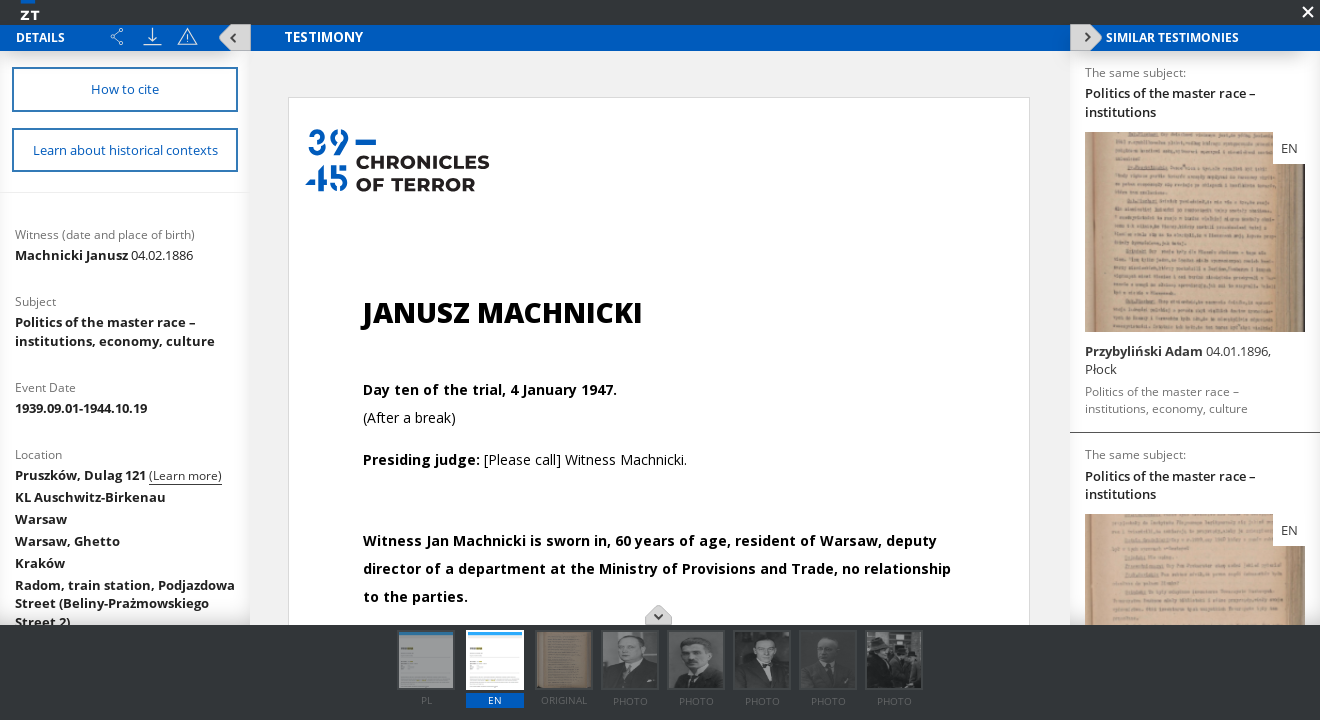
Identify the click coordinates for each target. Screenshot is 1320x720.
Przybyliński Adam (1178, 360)
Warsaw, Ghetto (67, 541)
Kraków (40, 563)
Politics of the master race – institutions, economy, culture (115, 331)
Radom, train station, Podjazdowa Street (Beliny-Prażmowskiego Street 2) (125, 604)
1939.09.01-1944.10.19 (81, 408)
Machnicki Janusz (104, 255)
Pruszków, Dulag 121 (82, 475)
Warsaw (41, 519)
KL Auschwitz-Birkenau (90, 497)
